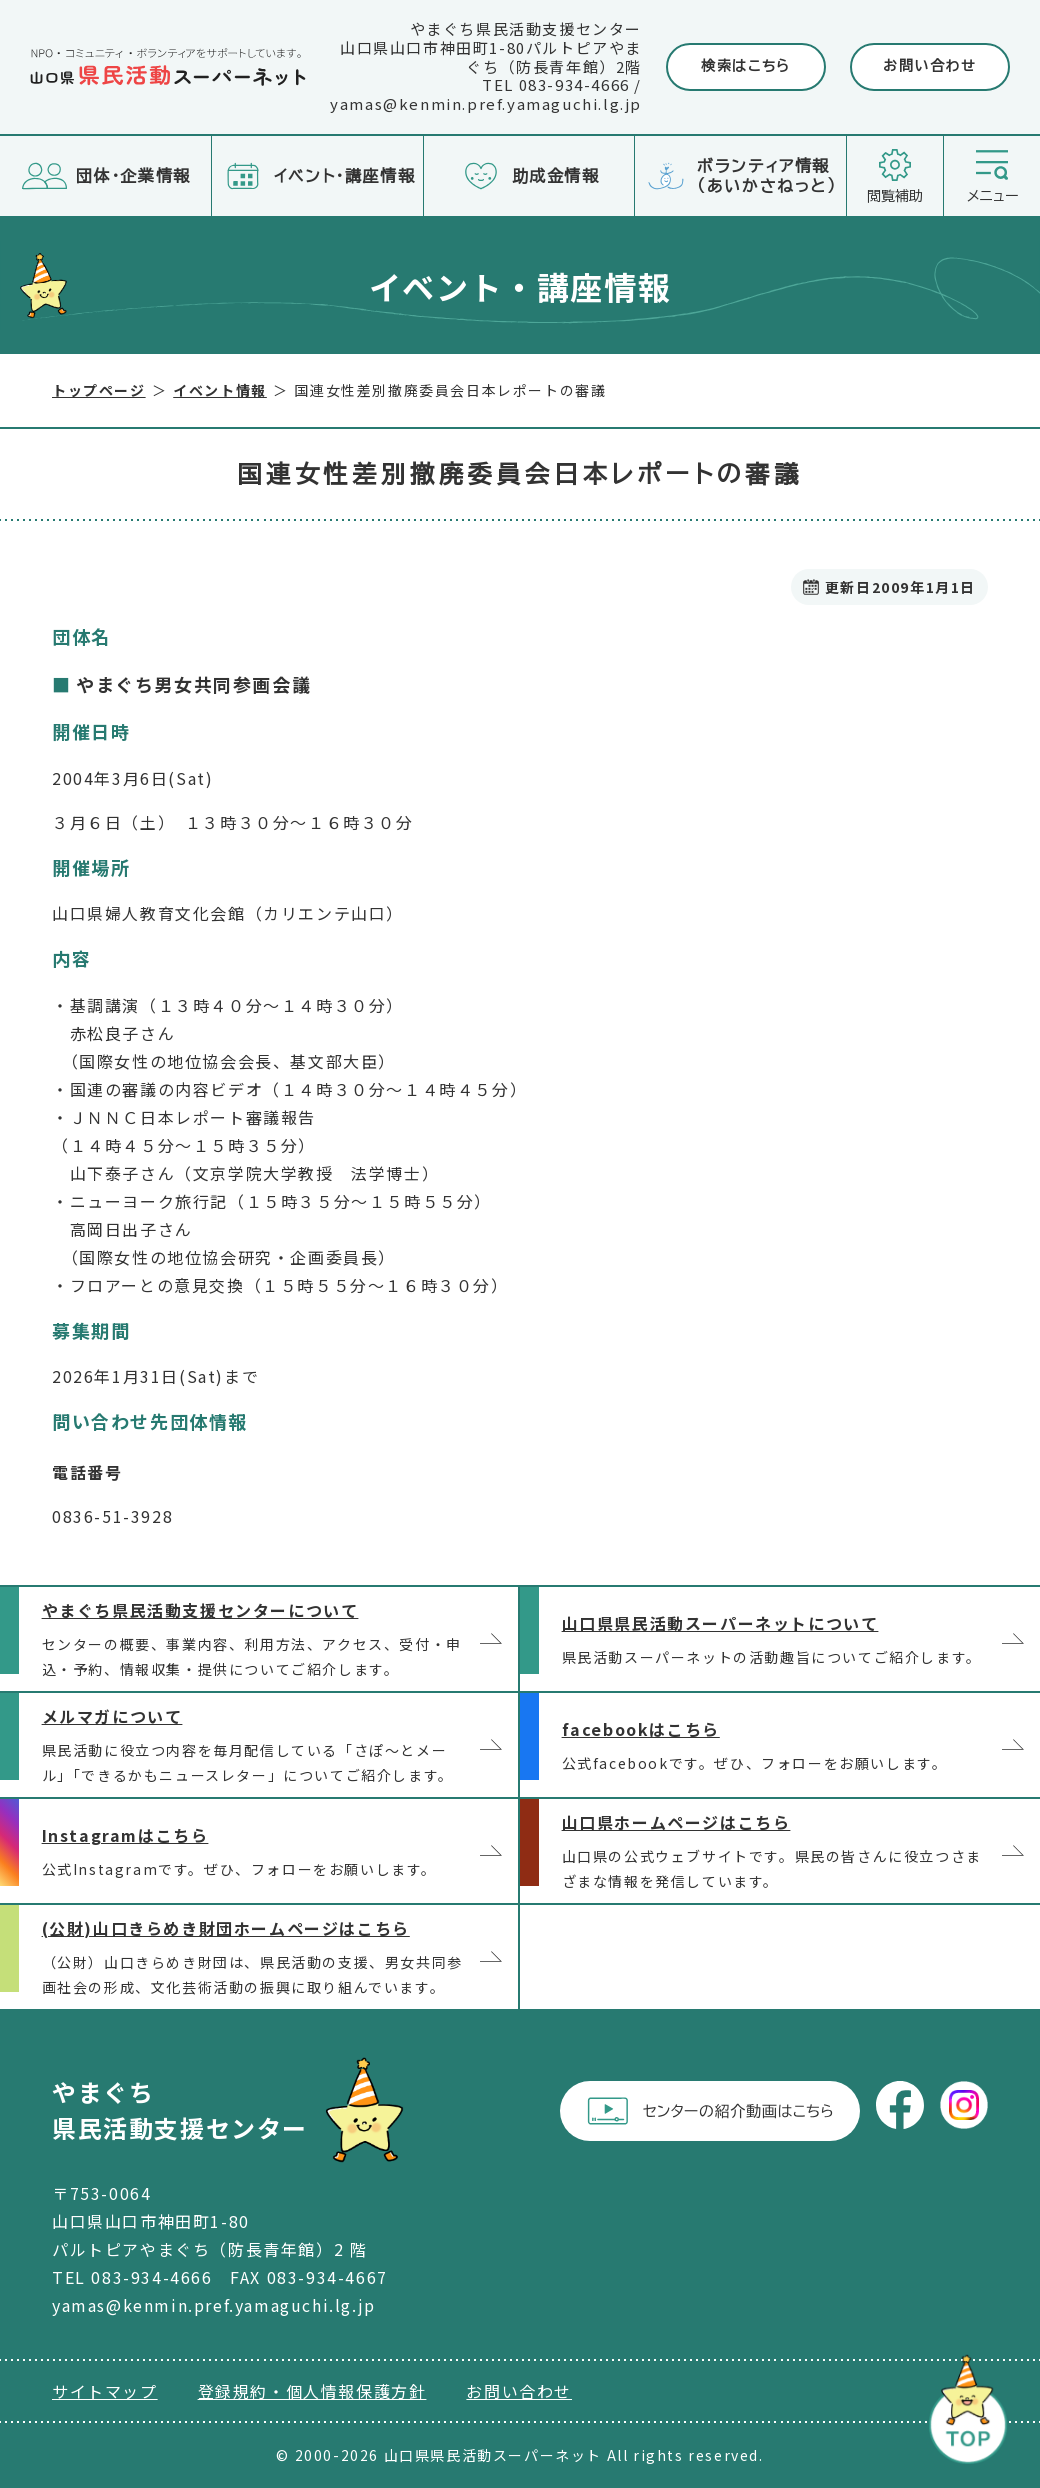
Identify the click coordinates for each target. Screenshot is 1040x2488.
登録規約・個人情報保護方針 (312, 2391)
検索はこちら (746, 66)
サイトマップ (105, 2391)
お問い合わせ (930, 66)
